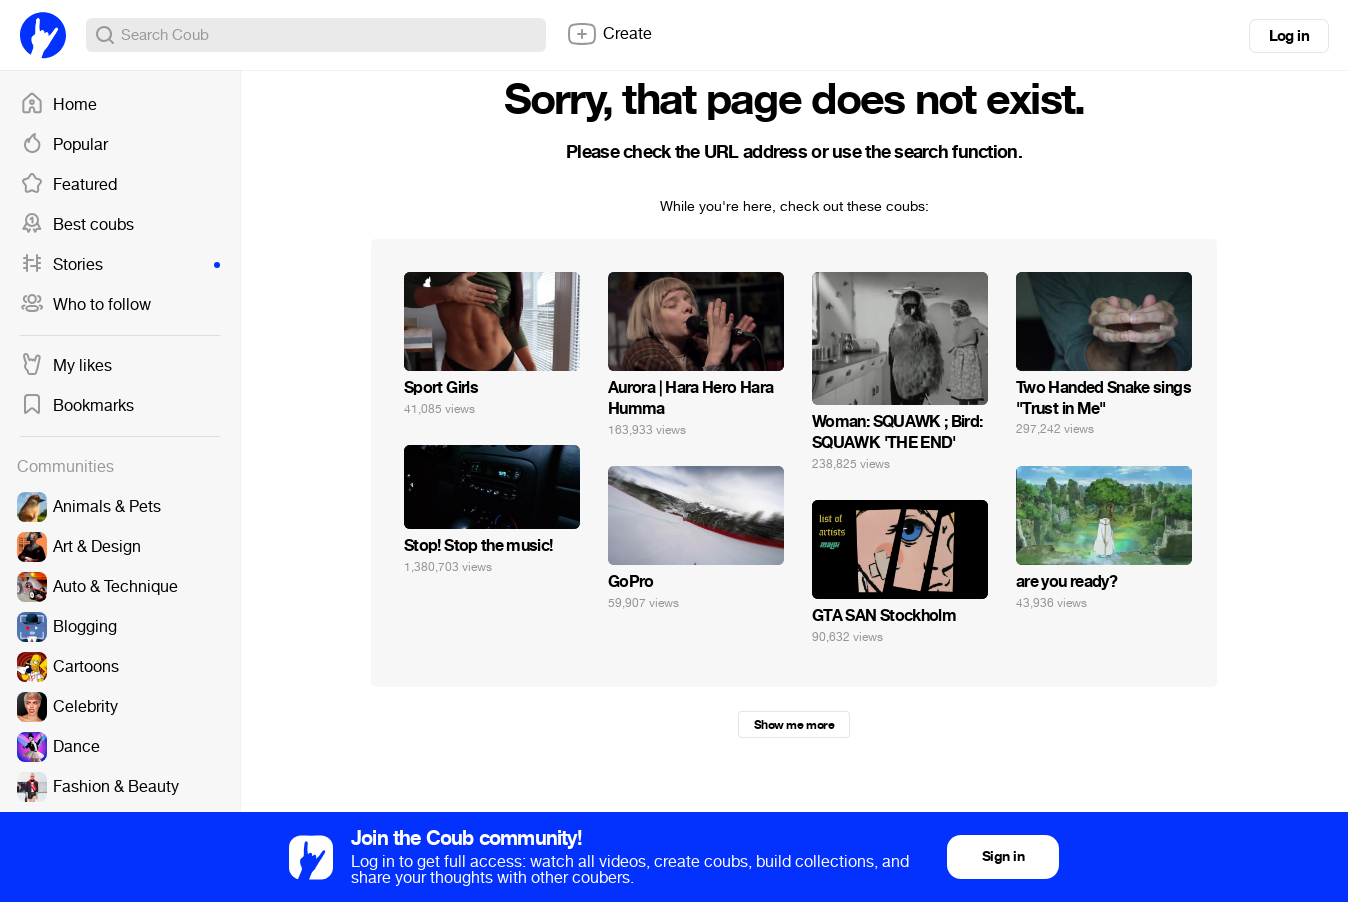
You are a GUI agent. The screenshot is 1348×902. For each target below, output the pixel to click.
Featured (68, 185)
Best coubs (77, 225)
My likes (66, 366)
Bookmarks (77, 406)
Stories (120, 265)
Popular (64, 145)
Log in (1289, 36)
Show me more (794, 725)
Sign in (1003, 856)
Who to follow (85, 305)
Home (58, 105)
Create (609, 34)
